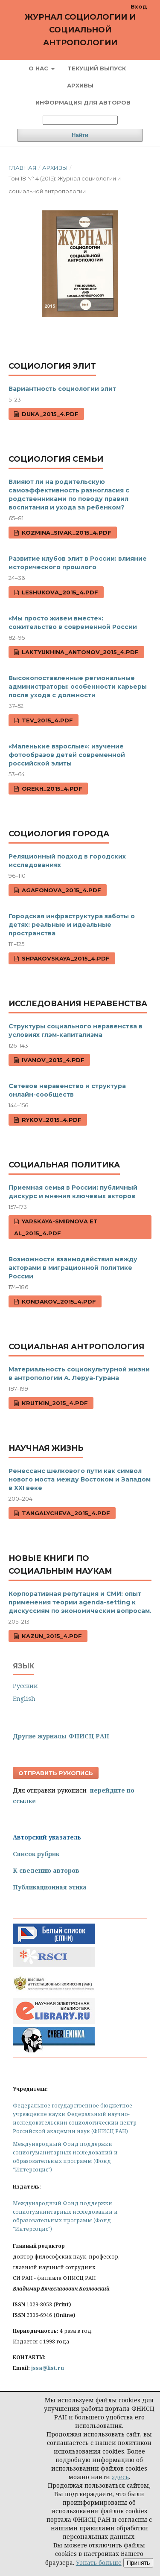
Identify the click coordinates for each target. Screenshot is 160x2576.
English (24, 1698)
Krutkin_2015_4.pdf (54, 1403)
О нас (39, 68)
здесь (120, 2477)
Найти (80, 135)
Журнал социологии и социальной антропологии (80, 29)
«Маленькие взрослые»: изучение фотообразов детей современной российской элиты (67, 754)
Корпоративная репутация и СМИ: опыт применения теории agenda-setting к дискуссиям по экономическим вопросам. (80, 1602)
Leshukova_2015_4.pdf (59, 592)
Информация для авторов (83, 102)
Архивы (80, 85)
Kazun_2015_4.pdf (51, 1636)
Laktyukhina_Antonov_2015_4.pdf (79, 652)
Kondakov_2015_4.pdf (58, 1301)
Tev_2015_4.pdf (46, 720)
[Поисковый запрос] (80, 120)
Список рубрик (36, 1854)
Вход (139, 6)
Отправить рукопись (55, 1773)
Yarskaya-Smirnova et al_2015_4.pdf (56, 1227)
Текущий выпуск (96, 68)
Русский (25, 1686)
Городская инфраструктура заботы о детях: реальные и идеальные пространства (72, 924)
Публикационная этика (50, 1887)
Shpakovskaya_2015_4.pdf (65, 958)
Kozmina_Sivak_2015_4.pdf (65, 532)
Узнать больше (99, 2563)
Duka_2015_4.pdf (49, 413)
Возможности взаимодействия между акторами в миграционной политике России (73, 1267)
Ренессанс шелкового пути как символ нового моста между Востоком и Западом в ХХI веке (80, 1479)
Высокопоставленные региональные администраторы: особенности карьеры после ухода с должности (78, 686)
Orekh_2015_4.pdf (51, 788)
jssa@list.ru (47, 2368)
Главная (23, 167)
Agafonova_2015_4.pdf (60, 890)
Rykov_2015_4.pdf (50, 1119)
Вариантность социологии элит (62, 389)
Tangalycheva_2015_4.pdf (65, 1513)
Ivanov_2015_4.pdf (52, 1060)
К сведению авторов (46, 1870)
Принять (138, 2562)
